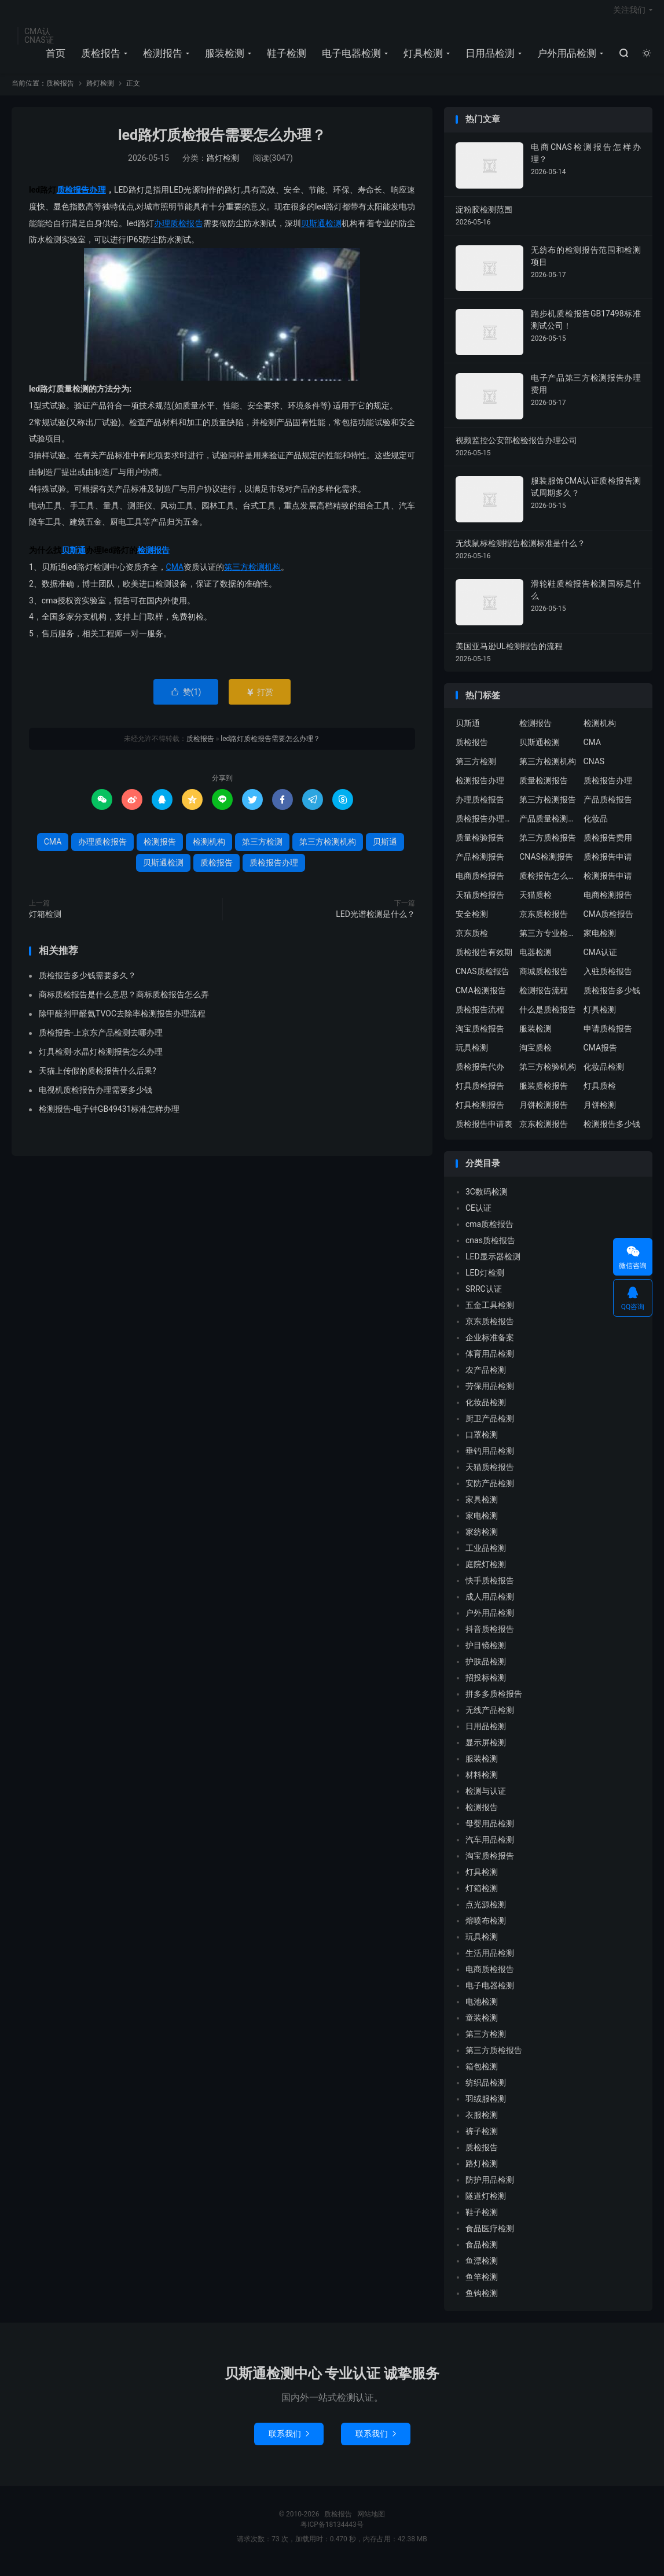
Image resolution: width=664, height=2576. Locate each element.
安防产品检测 (489, 1492)
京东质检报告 (543, 922)
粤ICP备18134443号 (332, 2533)
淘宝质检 (535, 1056)
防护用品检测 (489, 2188)
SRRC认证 (483, 1297)
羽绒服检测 (485, 2107)
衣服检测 (481, 2123)
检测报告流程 (543, 999)
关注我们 (629, 15)
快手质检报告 (489, 1589)
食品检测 (481, 2253)
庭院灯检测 (485, 1573)
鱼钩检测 (481, 2301)
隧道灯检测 (485, 2204)
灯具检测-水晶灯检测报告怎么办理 (101, 1060)
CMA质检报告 (609, 922)
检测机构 (209, 850)
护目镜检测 (485, 1654)
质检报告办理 (81, 198)
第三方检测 (262, 850)
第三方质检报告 (547, 846)
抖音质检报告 (489, 1637)
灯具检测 (421, 58)
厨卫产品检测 (489, 1427)
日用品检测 (488, 58)
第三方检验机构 (547, 1075)
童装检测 (481, 2026)
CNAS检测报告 (546, 865)
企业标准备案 (489, 1346)
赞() (186, 700)
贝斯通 (73, 558)
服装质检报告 (543, 1094)
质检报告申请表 (484, 1132)
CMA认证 (601, 960)
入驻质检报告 (608, 980)
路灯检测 (100, 93)
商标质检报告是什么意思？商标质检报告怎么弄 (124, 1003)
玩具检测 (472, 1056)
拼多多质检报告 (493, 1702)
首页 (54, 58)
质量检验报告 (480, 846)
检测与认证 (485, 1799)
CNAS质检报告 (482, 980)
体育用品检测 (489, 1362)
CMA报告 (601, 1056)
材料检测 (481, 1783)
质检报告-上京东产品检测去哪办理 (101, 1041)
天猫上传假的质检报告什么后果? (97, 1079)
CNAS (594, 770)
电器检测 (535, 960)
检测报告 (161, 58)
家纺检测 (481, 1540)
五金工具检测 (489, 1313)
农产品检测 (485, 1378)
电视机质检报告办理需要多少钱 (95, 1098)
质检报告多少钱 (612, 999)
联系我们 (289, 2442)
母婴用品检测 (489, 1832)
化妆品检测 (604, 1075)
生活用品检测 (489, 1961)
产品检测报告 (480, 865)
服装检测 (223, 58)
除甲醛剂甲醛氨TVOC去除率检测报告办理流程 (122, 1022)
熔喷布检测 (485, 1929)
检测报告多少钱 (612, 1132)
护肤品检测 (485, 1670)
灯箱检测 (45, 922)
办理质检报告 (178, 232)
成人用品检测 (489, 1605)
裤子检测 (481, 2139)
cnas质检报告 (490, 1249)
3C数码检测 (486, 1200)
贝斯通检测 (321, 232)
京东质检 (472, 941)
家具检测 (481, 1508)
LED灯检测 (484, 1281)
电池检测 (481, 2010)
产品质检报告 (608, 808)
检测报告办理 (480, 789)
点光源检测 (485, 1913)
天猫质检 (535, 903)
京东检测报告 (543, 1132)
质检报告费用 (608, 846)
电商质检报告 (480, 884)
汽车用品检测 (489, 1848)
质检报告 (99, 58)
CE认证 (478, 1216)
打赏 (259, 700)
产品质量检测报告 (548, 827)
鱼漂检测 (481, 2269)
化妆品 (596, 827)
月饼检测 (600, 1113)
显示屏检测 (485, 1751)
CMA (175, 575)
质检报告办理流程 (484, 827)
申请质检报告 (608, 1037)
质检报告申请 (608, 865)
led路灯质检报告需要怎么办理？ (222, 144)
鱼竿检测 (481, 2285)
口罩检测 (481, 1443)
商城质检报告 (543, 980)
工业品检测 (485, 1556)
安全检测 (472, 922)
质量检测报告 (543, 789)
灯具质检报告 (480, 1094)
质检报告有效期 (484, 960)
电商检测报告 (608, 903)
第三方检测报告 (547, 808)
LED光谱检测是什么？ (375, 922)
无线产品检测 (489, 1718)
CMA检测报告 (481, 999)
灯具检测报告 (480, 1113)
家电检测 (600, 941)
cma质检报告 (489, 1232)
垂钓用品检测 (489, 1459)
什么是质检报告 (547, 1018)
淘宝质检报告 (480, 1037)
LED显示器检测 (492, 1265)
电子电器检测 (349, 58)
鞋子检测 (285, 58)
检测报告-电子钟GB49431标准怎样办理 (109, 1117)
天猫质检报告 (480, 903)
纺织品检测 (485, 2091)
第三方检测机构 (252, 575)
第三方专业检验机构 (548, 941)
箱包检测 (481, 2075)
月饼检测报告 (543, 1113)
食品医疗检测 (489, 2237)
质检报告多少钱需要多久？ (87, 984)
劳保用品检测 (489, 1394)
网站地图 (371, 2523)
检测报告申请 (608, 884)
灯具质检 (600, 1094)
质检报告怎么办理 (548, 884)
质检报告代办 (480, 1075)
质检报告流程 (480, 1018)
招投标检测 (485, 1686)
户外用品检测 (565, 58)
